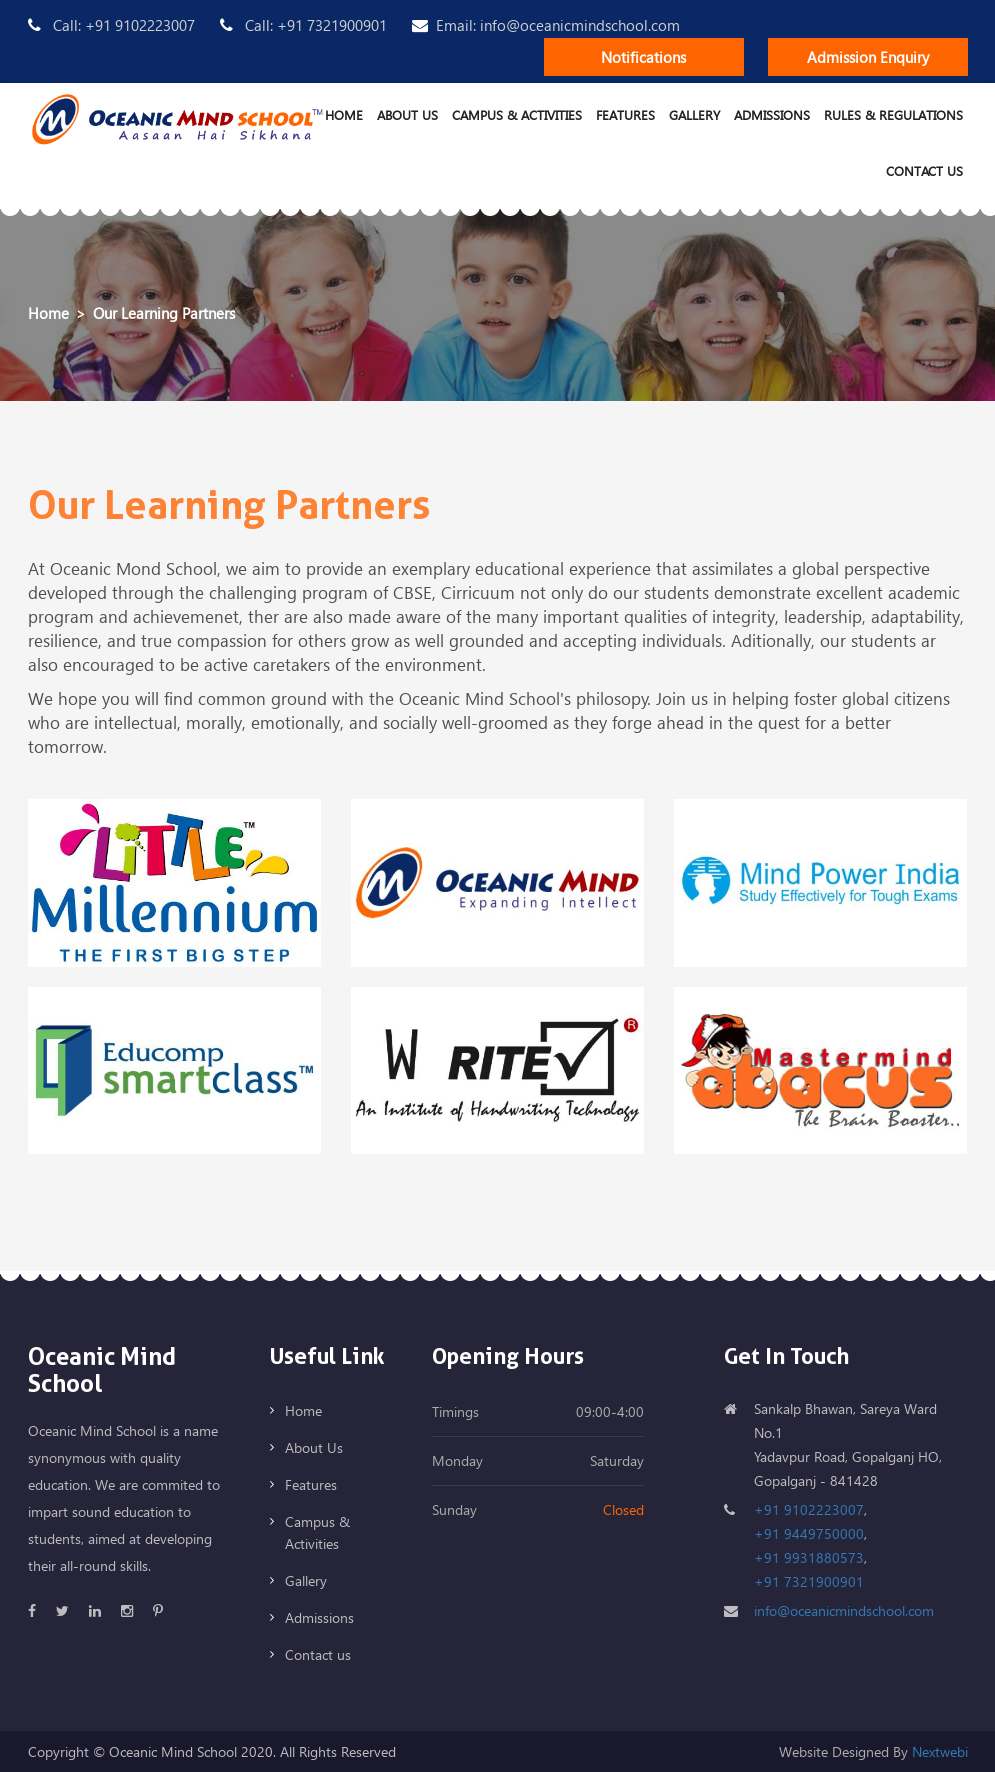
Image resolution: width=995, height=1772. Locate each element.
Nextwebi (940, 1751)
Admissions (772, 114)
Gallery (694, 114)
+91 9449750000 (809, 1533)
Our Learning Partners (164, 313)
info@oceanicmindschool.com (844, 1610)
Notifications (643, 57)
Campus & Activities (517, 114)
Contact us (924, 170)
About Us (407, 114)
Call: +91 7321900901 (303, 25)
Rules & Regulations (893, 114)
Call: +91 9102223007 (111, 25)
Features (625, 114)
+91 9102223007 (809, 1509)
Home (344, 114)
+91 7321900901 (809, 1581)
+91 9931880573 (809, 1557)
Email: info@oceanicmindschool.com (546, 25)
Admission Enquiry (868, 57)
